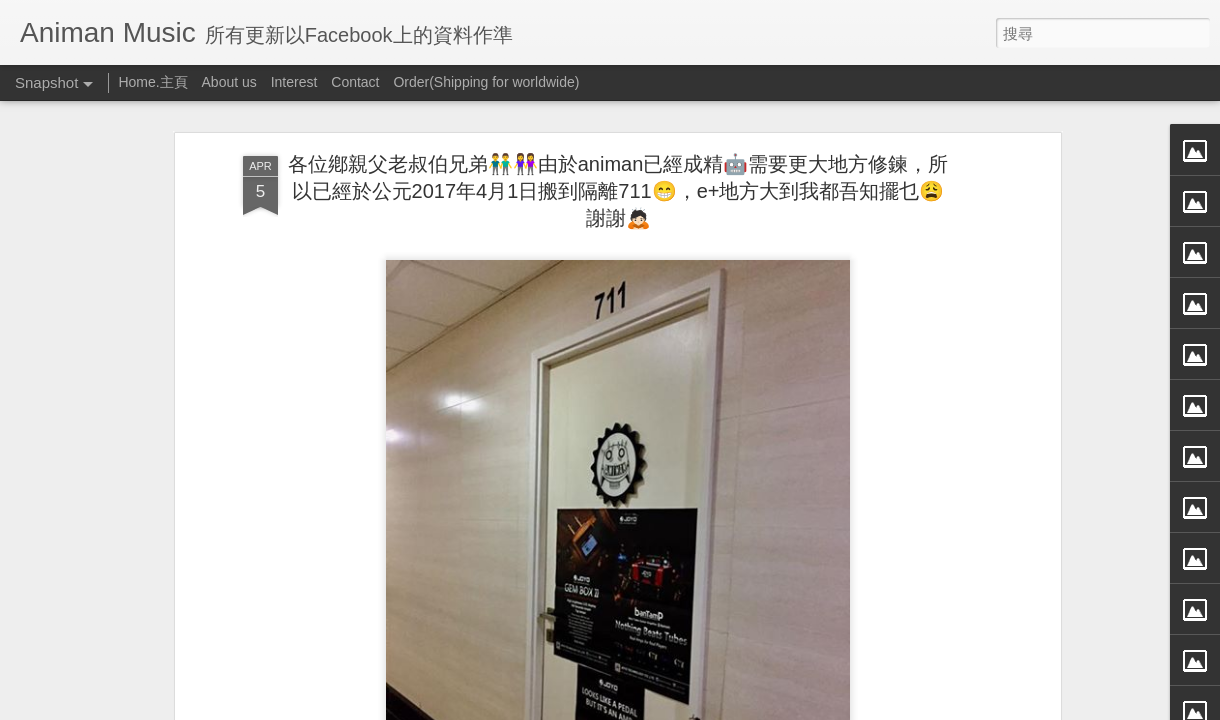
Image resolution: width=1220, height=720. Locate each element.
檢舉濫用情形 (707, 707)
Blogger (648, 707)
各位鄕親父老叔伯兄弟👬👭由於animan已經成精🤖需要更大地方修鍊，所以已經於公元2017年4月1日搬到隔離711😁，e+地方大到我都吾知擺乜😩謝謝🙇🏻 (618, 167)
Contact (355, 82)
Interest (294, 82)
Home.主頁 (152, 82)
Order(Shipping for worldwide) (486, 82)
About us (229, 82)
